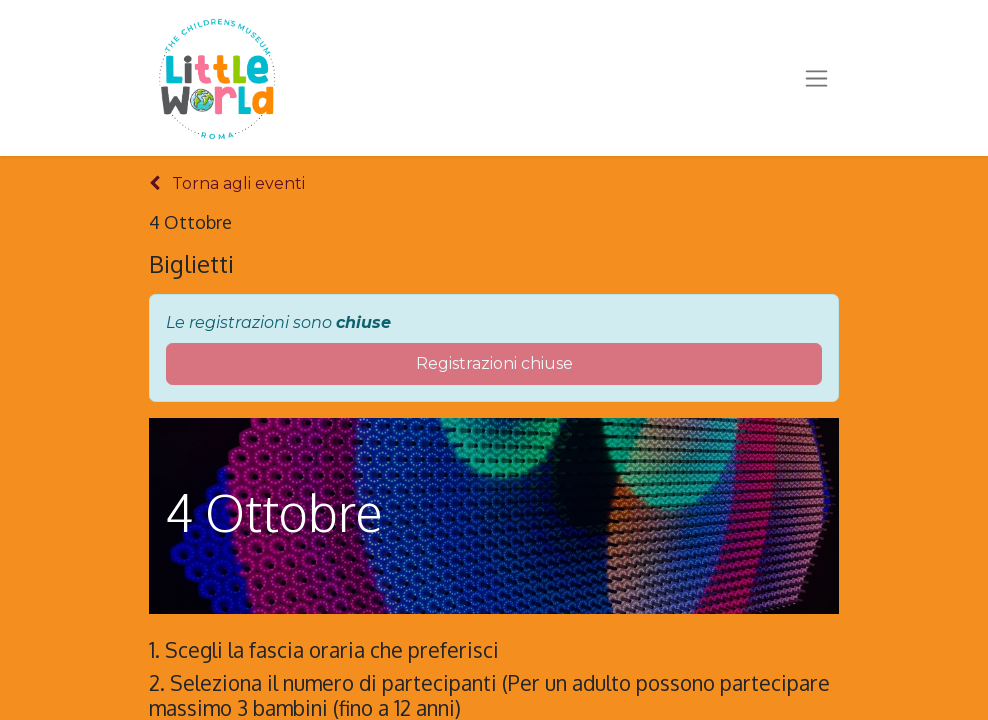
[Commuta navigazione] (816, 78)
